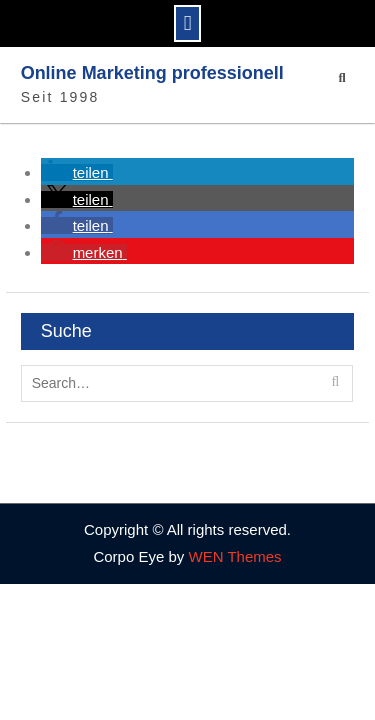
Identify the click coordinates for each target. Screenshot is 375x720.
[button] (77, 172)
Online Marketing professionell (152, 73)
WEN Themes (234, 556)
